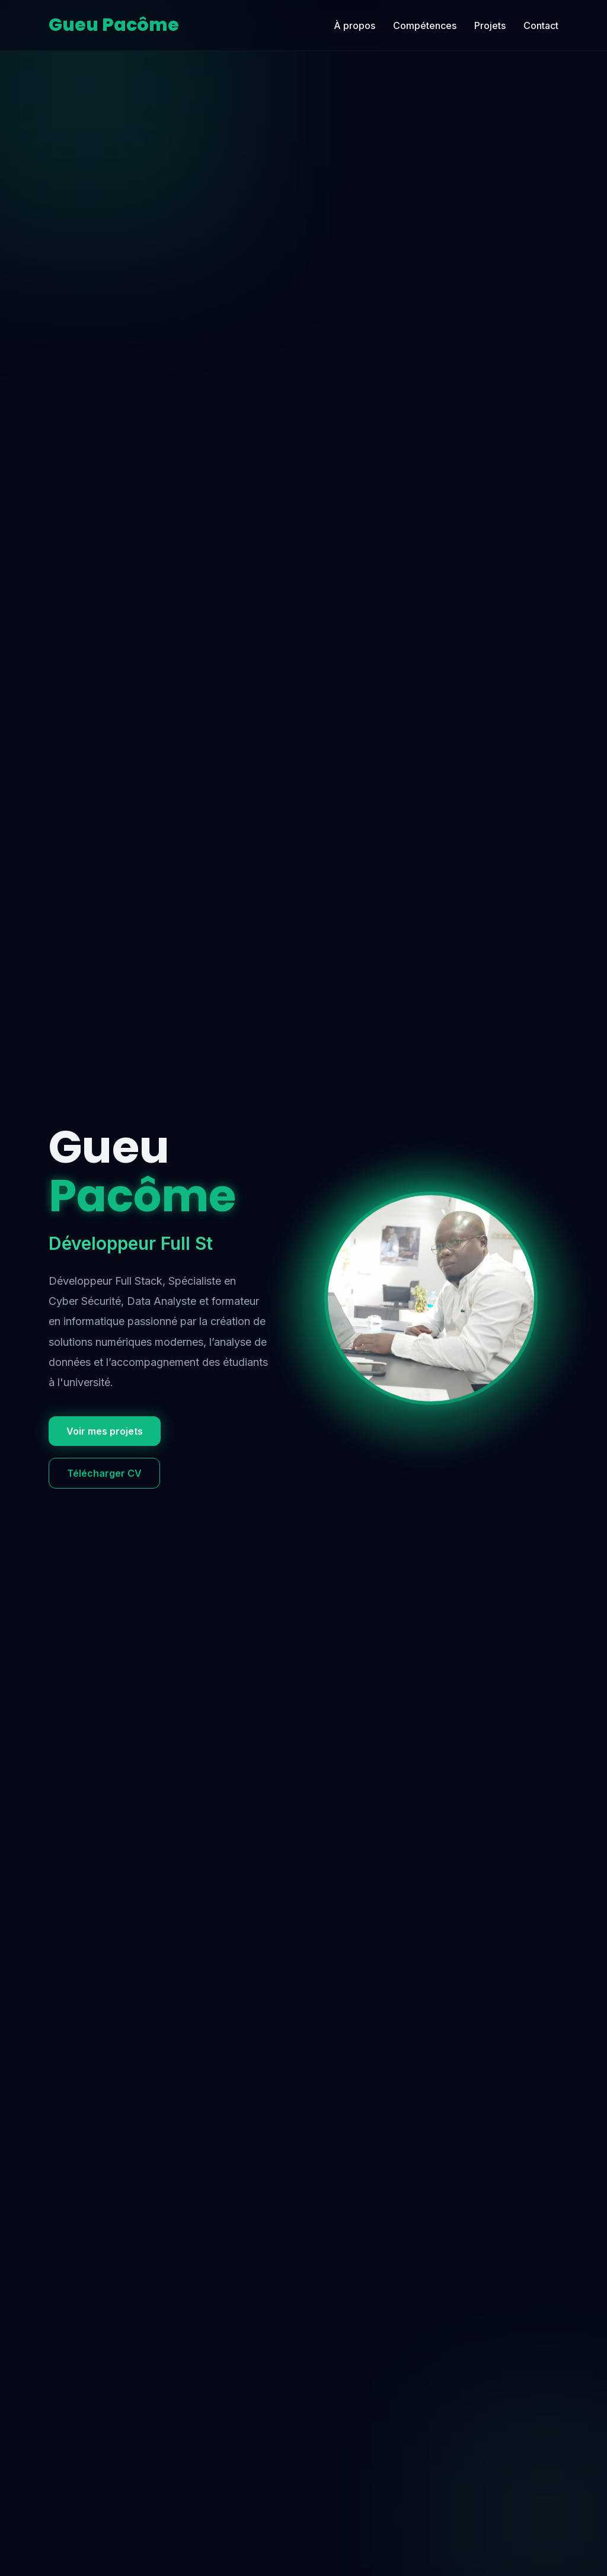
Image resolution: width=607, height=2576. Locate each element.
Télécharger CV (104, 1473)
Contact (540, 25)
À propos (354, 25)
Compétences (424, 25)
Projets (490, 25)
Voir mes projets (104, 1431)
